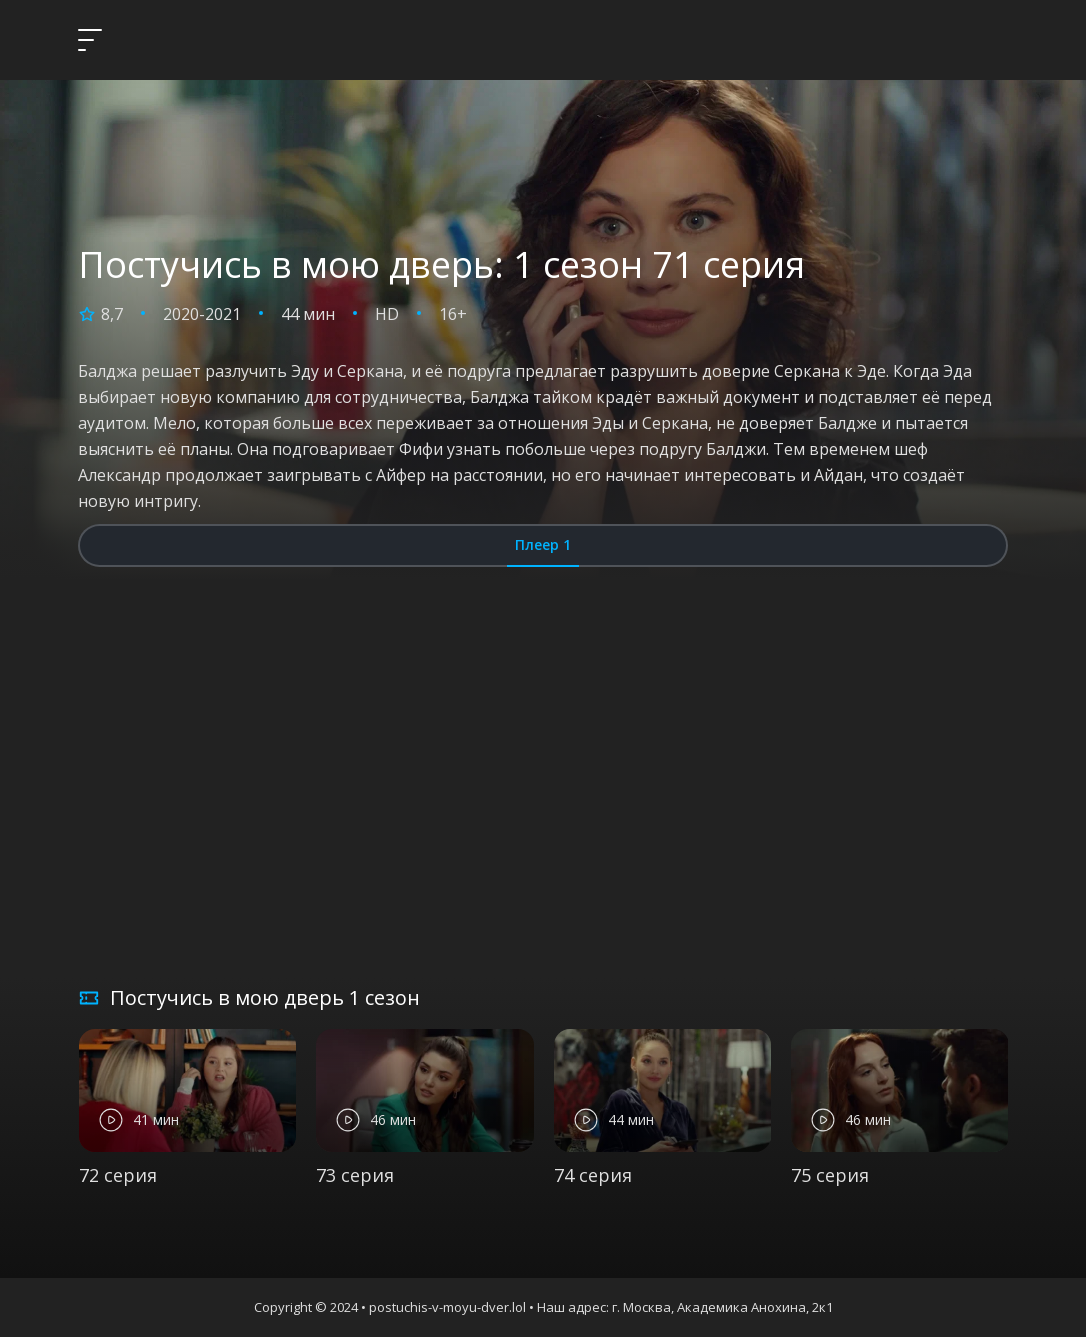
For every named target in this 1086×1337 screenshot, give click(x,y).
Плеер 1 (543, 544)
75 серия (830, 1175)
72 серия (118, 1175)
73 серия (355, 1175)
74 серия (593, 1175)
